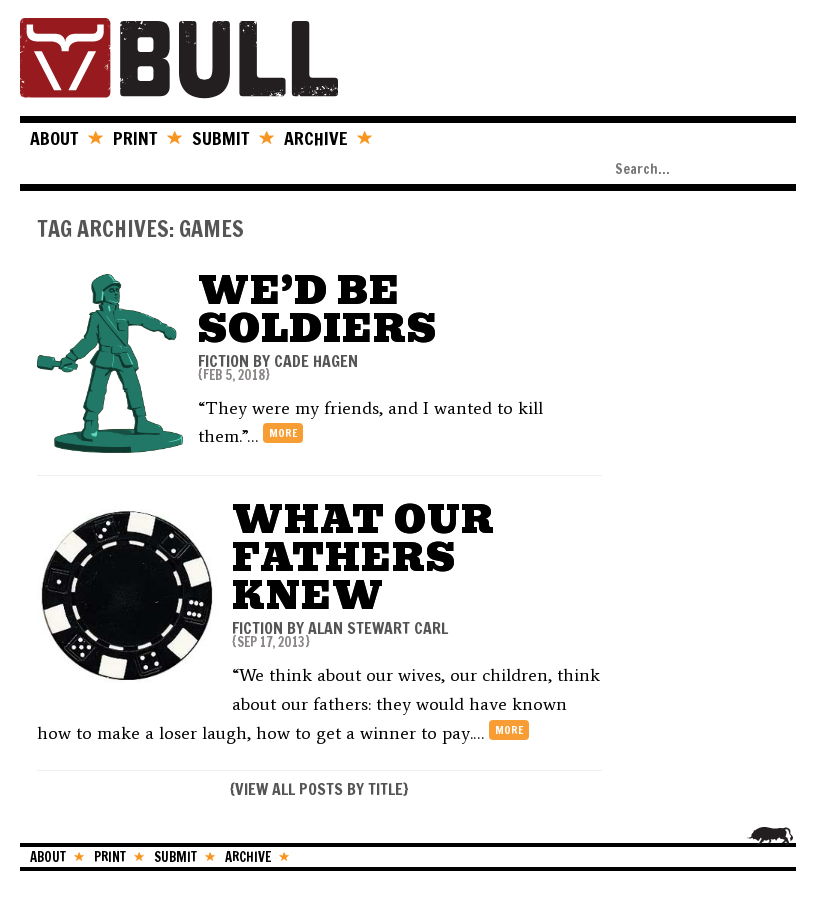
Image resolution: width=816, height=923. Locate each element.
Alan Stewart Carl (378, 628)
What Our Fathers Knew (363, 557)
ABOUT (54, 138)
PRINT (135, 138)
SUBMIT (220, 138)
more (283, 433)
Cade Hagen (316, 361)
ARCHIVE (315, 138)
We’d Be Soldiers (317, 309)
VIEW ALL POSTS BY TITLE (319, 789)
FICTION (223, 361)
